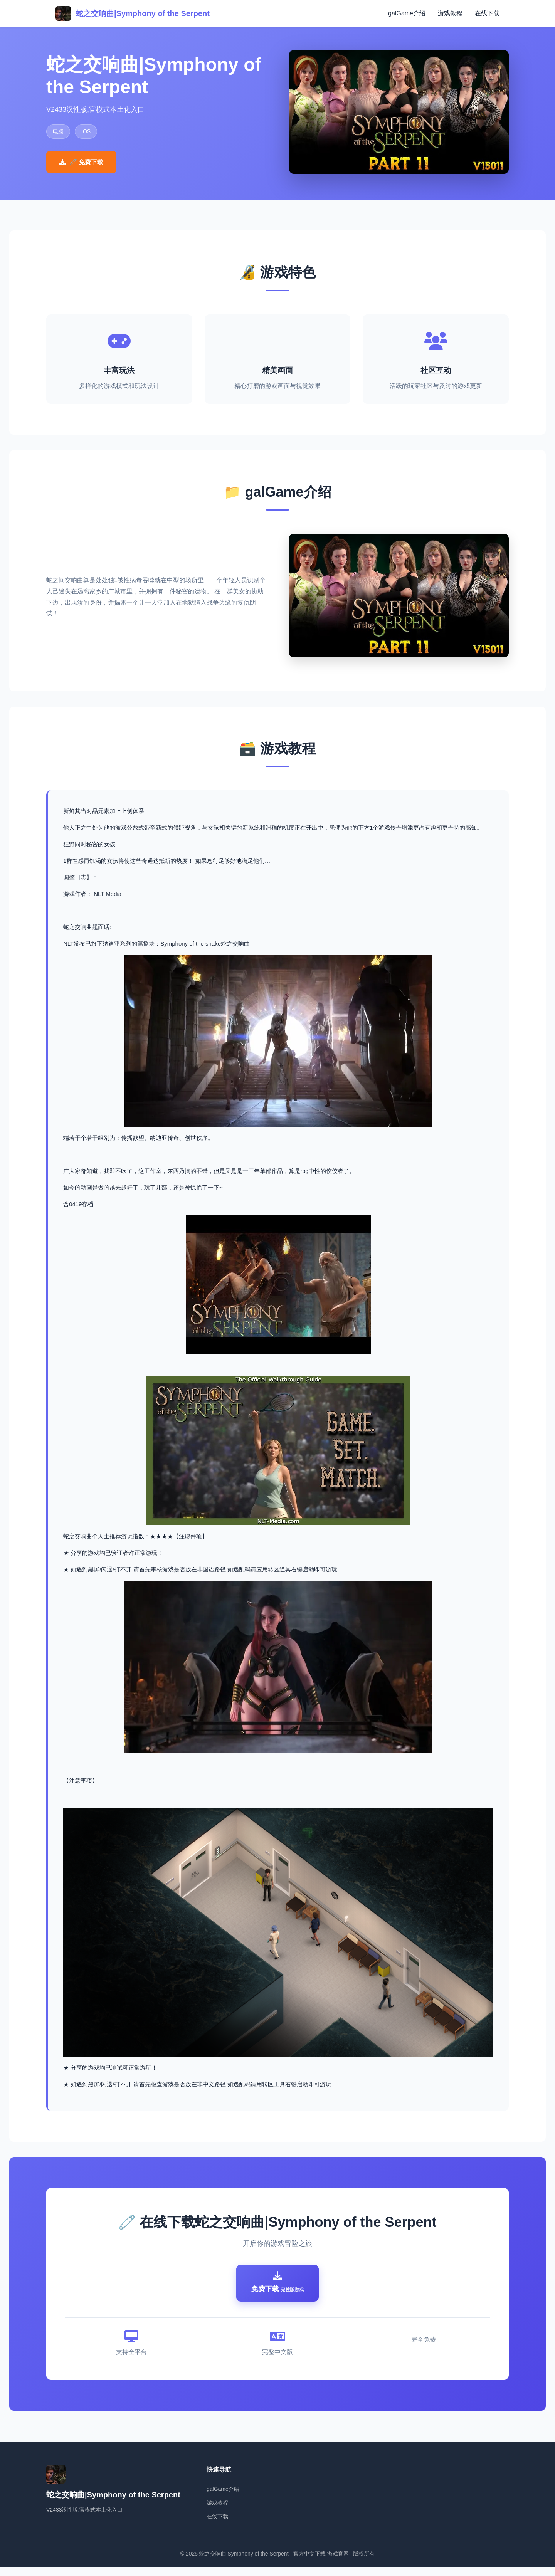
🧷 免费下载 (81, 162)
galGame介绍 (407, 13)
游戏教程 (450, 13)
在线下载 (487, 13)
